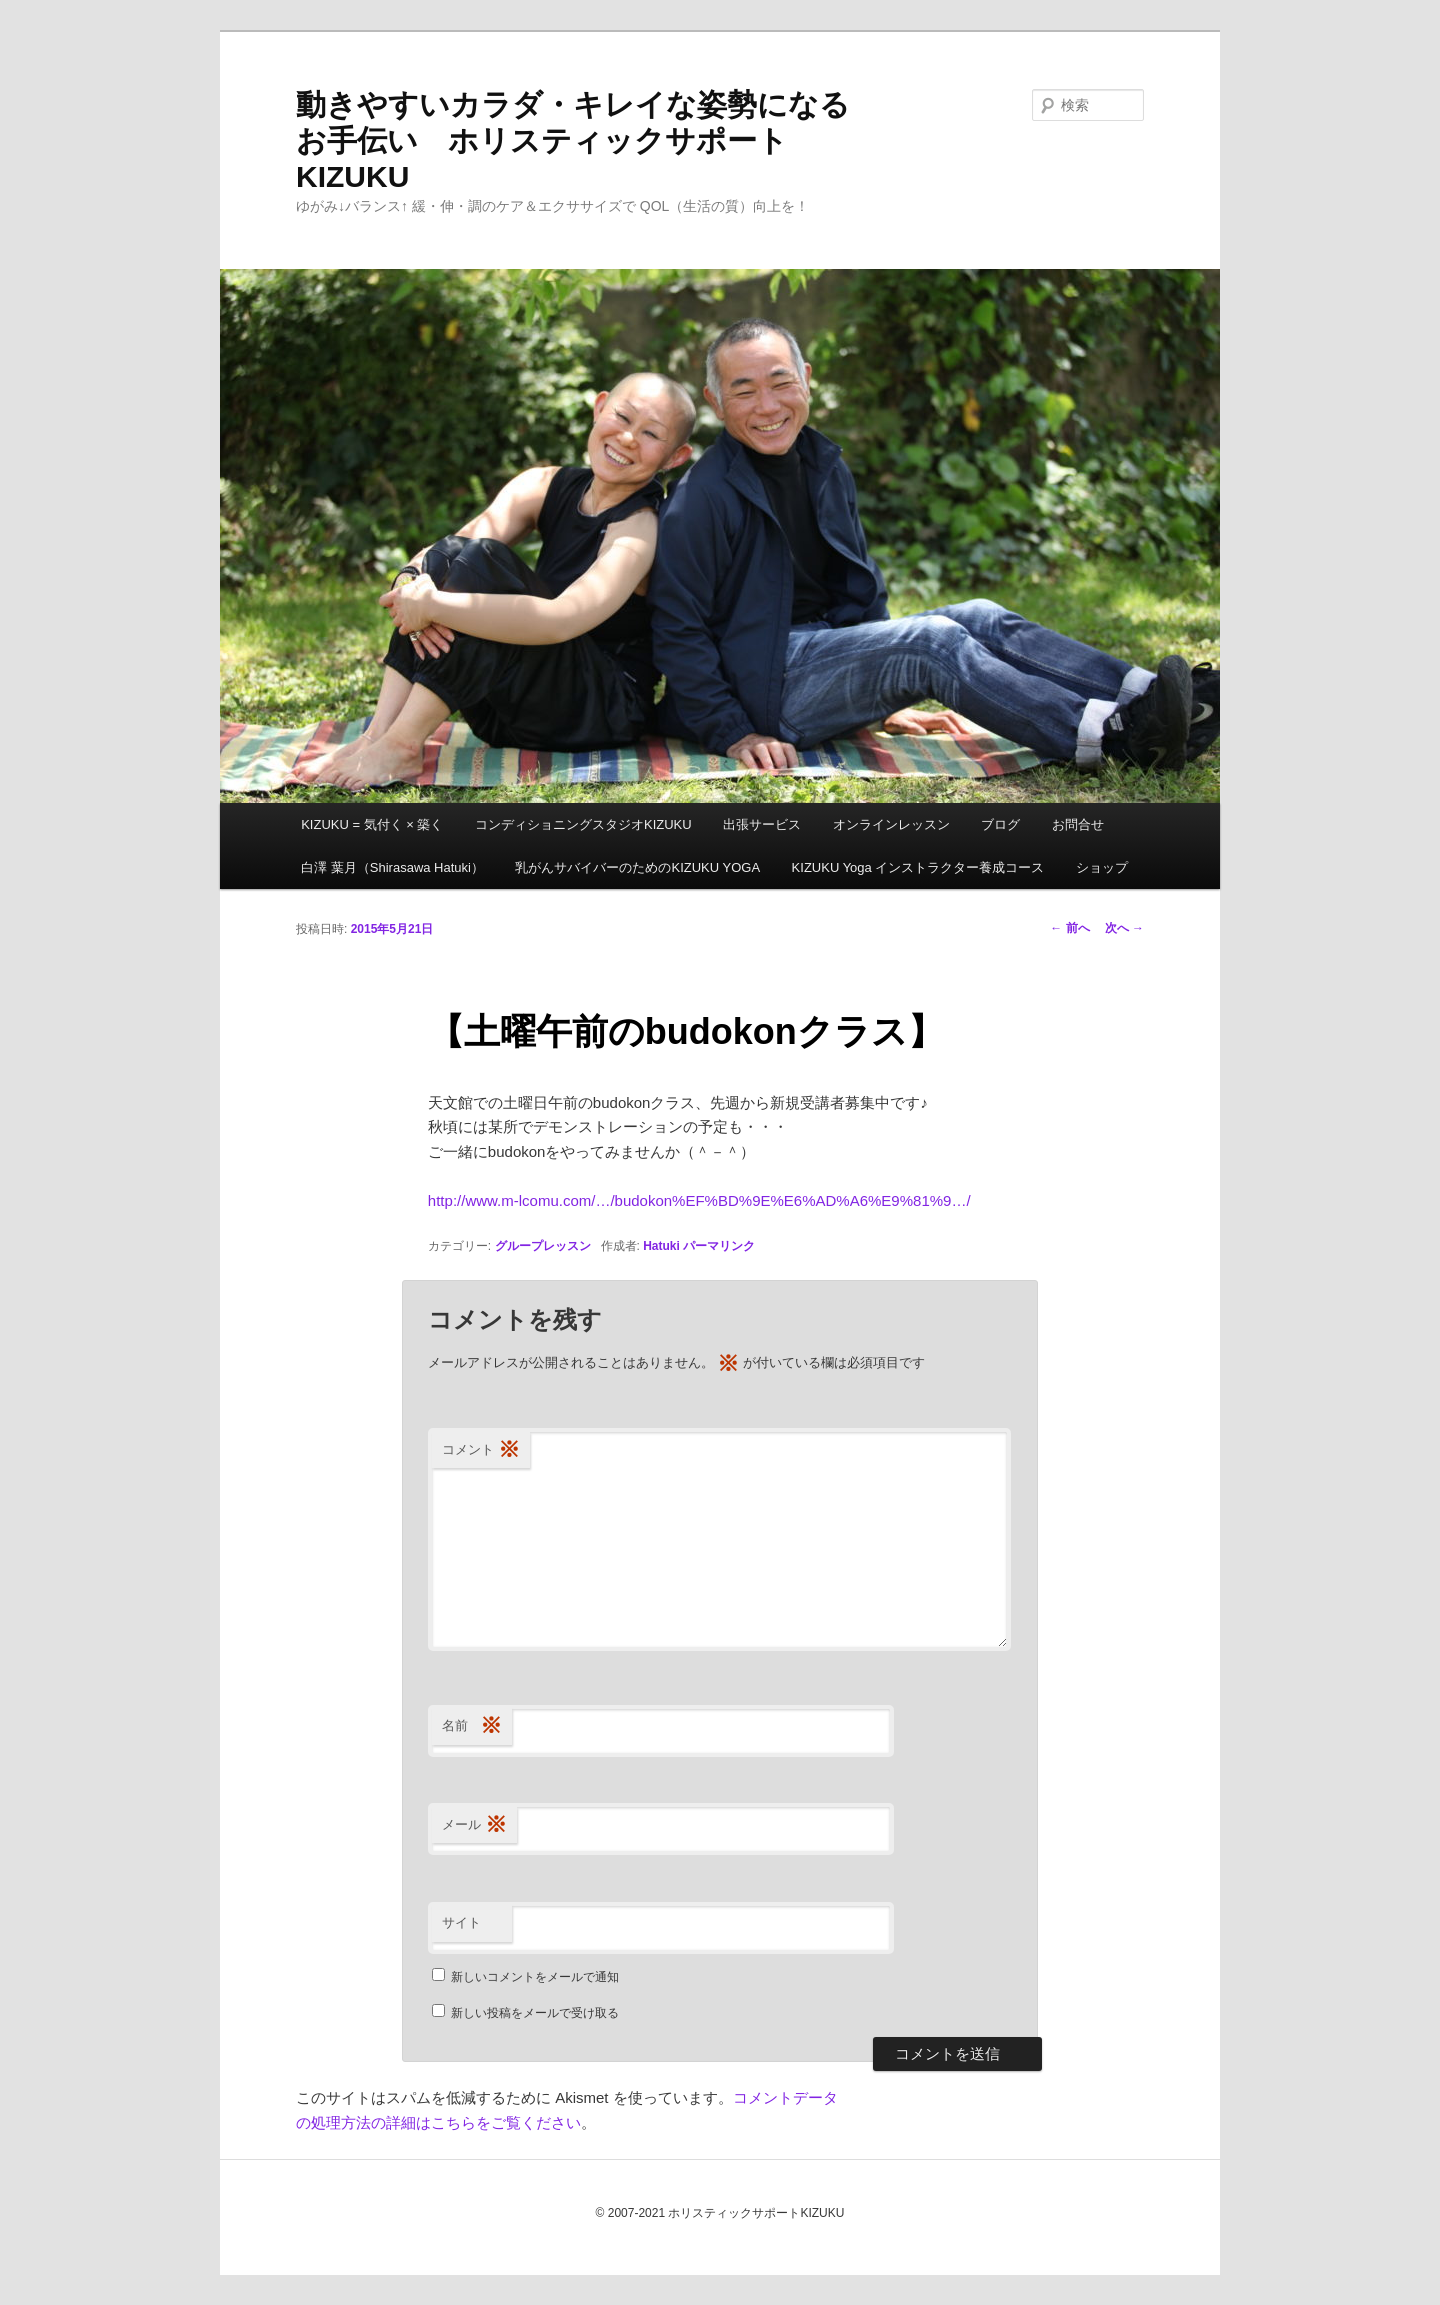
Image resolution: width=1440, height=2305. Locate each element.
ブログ (1000, 824)
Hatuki (661, 1246)
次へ (1124, 928)
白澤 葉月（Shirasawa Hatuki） (392, 867)
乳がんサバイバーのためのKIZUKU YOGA (637, 867)
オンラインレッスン (891, 824)
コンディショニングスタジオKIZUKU (583, 824)
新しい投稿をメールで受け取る (535, 2013)
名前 (472, 1726)
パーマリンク (719, 1246)
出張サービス (762, 824)
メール (474, 1825)
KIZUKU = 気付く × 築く (372, 824)
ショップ (1102, 867)
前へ (1069, 928)
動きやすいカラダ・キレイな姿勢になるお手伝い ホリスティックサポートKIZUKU (573, 140)
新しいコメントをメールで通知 (535, 1977)
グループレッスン (543, 1246)
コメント (481, 1450)
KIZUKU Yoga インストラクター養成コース (918, 867)
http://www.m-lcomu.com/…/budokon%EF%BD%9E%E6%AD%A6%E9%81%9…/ (699, 1200)
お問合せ (1078, 824)
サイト (461, 1922)
